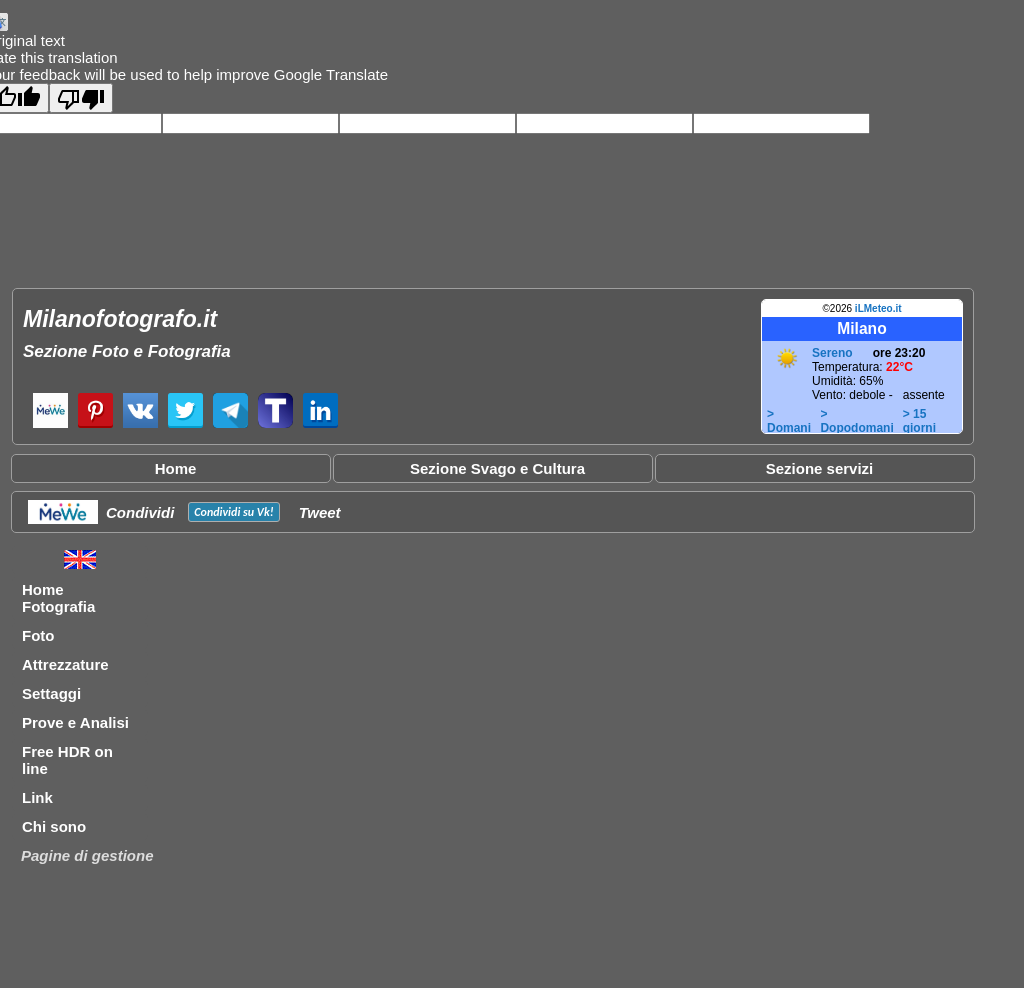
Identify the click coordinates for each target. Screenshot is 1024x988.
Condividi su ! (233, 512)
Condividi (140, 512)
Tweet (320, 512)
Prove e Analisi (75, 722)
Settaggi (51, 693)
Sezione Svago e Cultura (497, 468)
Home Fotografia (58, 598)
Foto (38, 635)
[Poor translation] (81, 98)
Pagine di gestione (87, 855)
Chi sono (54, 826)
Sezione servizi (820, 468)
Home (176, 468)
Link (37, 797)
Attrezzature (65, 664)
